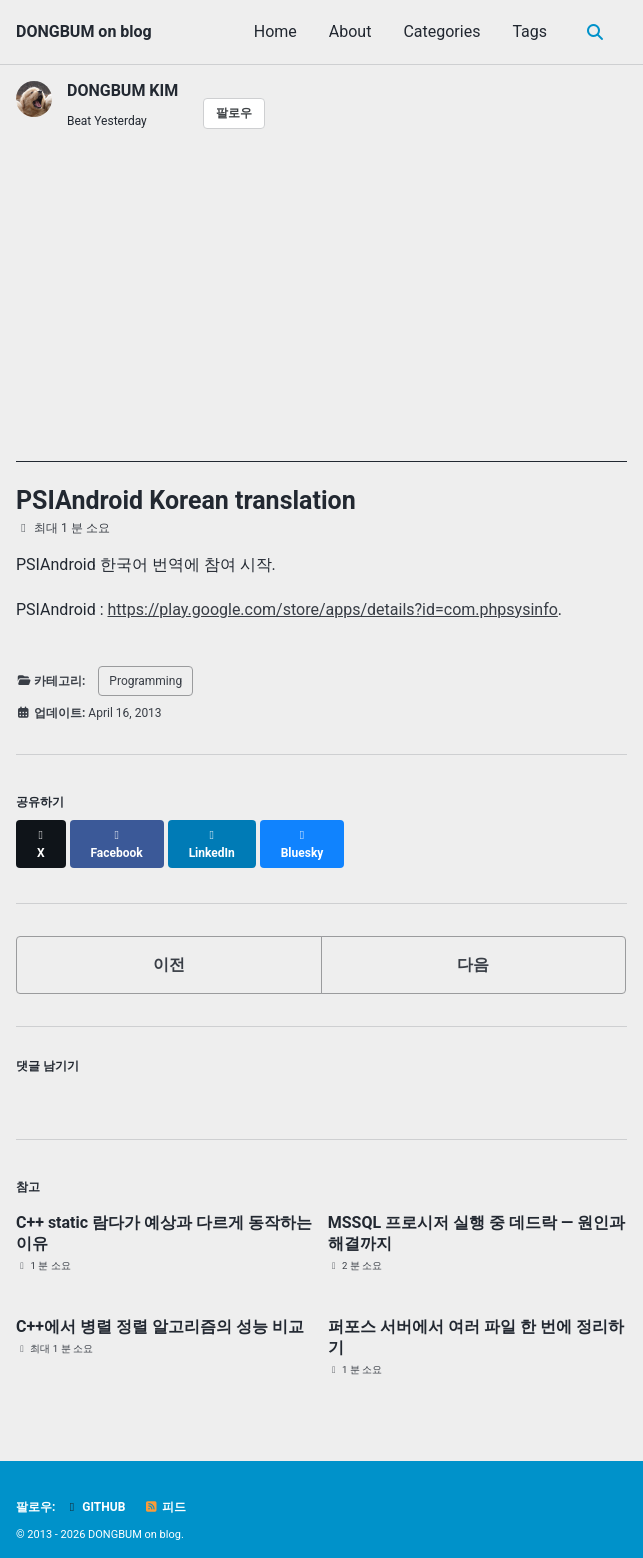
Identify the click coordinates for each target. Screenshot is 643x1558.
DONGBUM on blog (84, 31)
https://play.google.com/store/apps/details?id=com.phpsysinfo (333, 609)
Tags (529, 31)
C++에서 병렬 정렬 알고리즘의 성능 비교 (160, 1308)
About (350, 31)
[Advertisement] (321, 322)
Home (275, 31)
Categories (441, 31)
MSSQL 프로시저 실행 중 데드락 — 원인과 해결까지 (476, 1215)
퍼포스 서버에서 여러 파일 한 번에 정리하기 (476, 1319)
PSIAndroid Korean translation (186, 500)
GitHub (94, 1490)
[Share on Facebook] (117, 835)
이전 (169, 946)
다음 (473, 946)
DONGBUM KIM (122, 90)
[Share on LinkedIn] (212, 835)
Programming (145, 681)
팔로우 (234, 113)
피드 (165, 1490)
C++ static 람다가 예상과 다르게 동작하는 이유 (164, 1215)
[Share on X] (41, 835)
